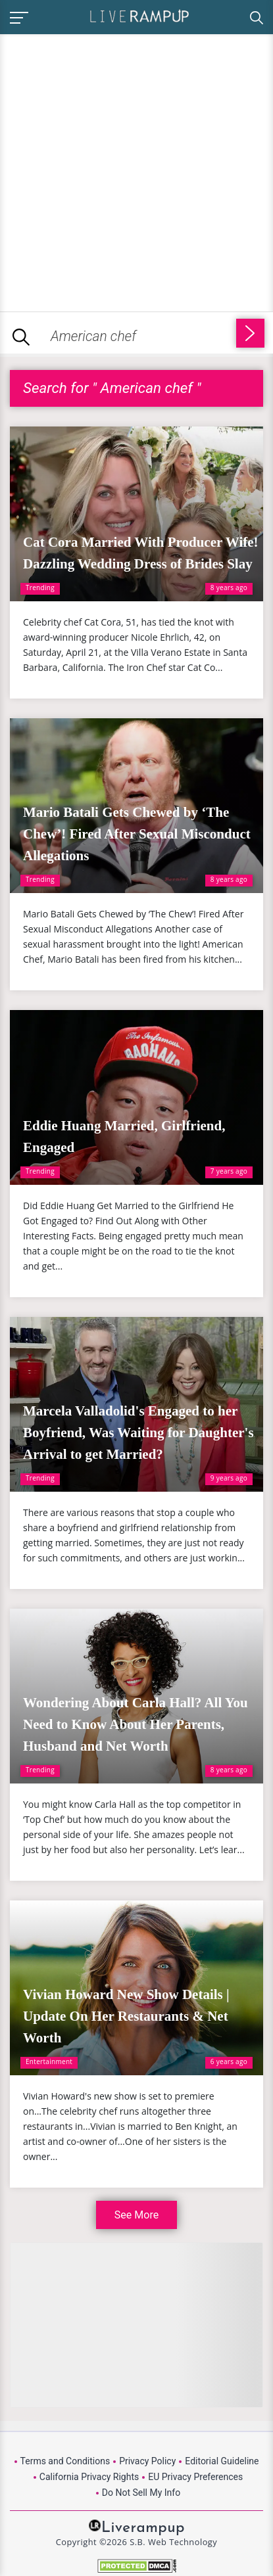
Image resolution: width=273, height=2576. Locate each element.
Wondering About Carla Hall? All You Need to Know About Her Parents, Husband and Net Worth (135, 1724)
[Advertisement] (136, 170)
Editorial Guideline (222, 2461)
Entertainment (49, 2061)
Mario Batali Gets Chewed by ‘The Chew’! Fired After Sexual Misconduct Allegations (137, 833)
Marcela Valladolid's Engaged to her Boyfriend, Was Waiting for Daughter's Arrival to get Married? (138, 1432)
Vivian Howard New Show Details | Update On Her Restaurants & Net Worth (126, 2016)
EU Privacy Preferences (195, 2477)
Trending (40, 587)
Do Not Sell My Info (141, 2492)
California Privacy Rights (89, 2477)
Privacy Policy (147, 2461)
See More (136, 2215)
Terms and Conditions (65, 2461)
